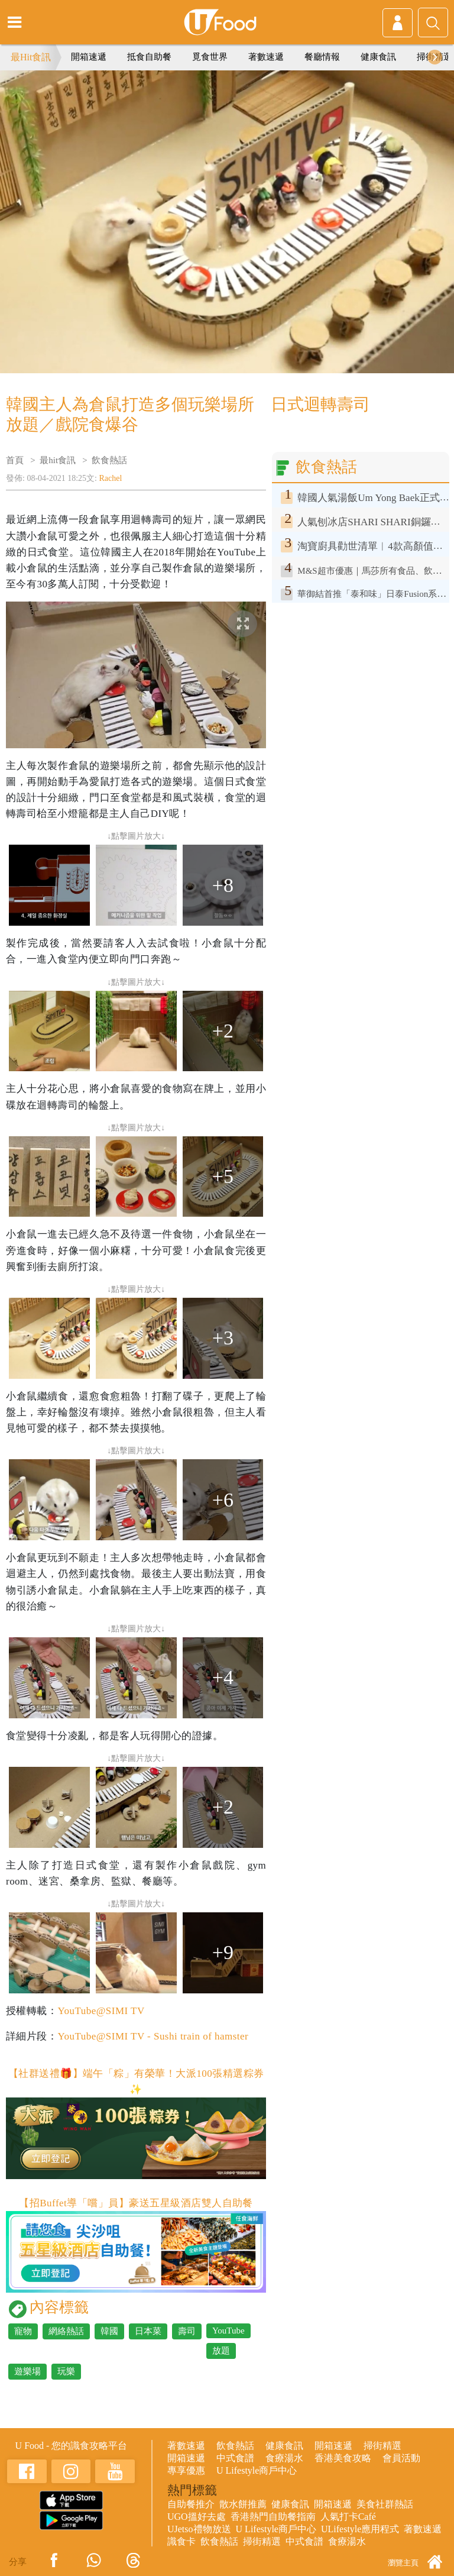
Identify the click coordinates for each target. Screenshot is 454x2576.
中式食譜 (235, 2458)
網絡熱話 (66, 2331)
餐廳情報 (322, 57)
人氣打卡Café (348, 2517)
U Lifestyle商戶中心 (256, 2470)
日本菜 (148, 2331)
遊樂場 (27, 2371)
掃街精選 (382, 2446)
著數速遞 (266, 57)
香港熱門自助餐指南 (273, 2517)
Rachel (110, 478)
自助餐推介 (191, 2504)
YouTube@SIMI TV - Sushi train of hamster (152, 2036)
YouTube (228, 2330)
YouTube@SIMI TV (100, 2010)
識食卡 (181, 2541)
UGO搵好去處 (196, 2517)
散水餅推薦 (243, 2504)
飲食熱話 (109, 460)
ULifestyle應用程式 (360, 2529)
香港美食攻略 (342, 2458)
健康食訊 (378, 57)
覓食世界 (210, 57)
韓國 (109, 2331)
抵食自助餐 (149, 57)
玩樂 (66, 2371)
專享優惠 (186, 2470)
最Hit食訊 (31, 57)
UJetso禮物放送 (199, 2529)
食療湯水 (284, 2458)
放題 (221, 2350)
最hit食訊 (58, 460)
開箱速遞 (88, 57)
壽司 (187, 2331)
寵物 (23, 2331)
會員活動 (401, 2458)
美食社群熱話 (384, 2504)
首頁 (15, 460)
